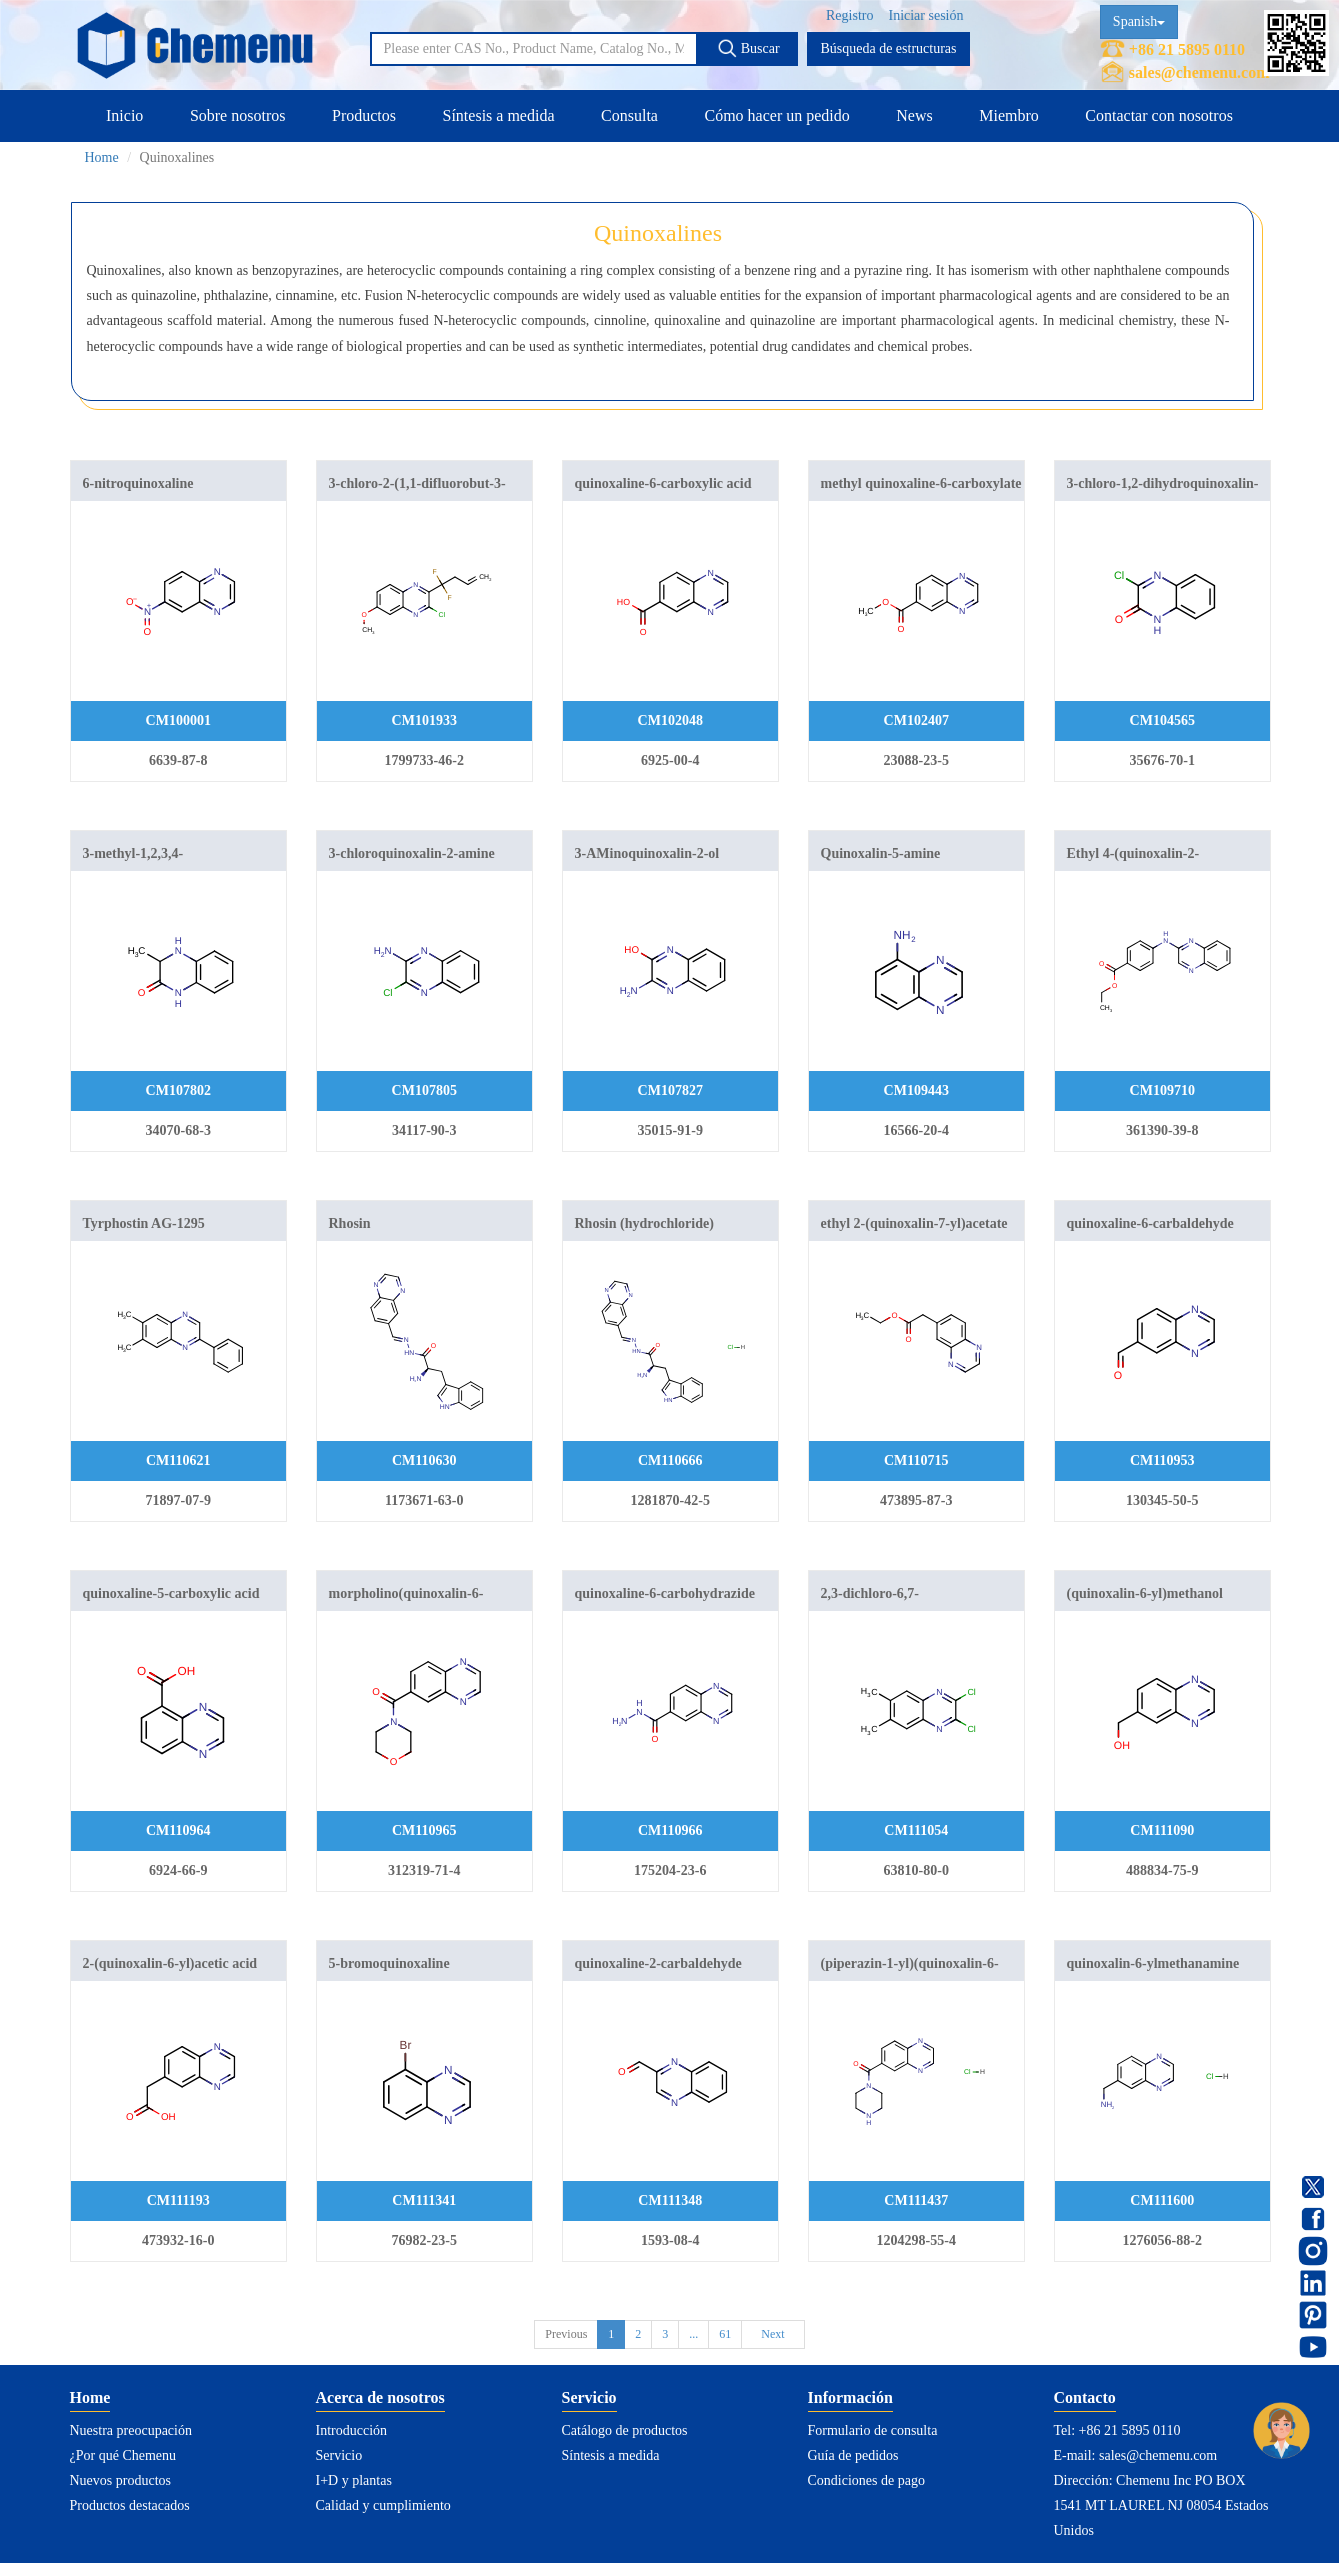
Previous (566, 2334)
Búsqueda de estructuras (888, 48)
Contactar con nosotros (1159, 115)
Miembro (1009, 115)
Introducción (352, 2430)
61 (725, 2334)
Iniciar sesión (925, 15)
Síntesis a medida (499, 115)
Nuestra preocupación (131, 2430)
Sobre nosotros (238, 115)
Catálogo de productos (625, 2430)
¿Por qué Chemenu (123, 2455)
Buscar (748, 48)
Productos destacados (130, 2505)
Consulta (629, 115)
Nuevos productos (121, 2480)
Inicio (124, 115)
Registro (849, 15)
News (914, 115)
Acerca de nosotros (380, 2397)
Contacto (1085, 2397)
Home (102, 157)
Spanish (1139, 21)
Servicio (339, 2455)
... (693, 2334)
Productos (364, 115)
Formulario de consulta (873, 2430)
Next (772, 2334)
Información (850, 2397)
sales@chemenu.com (1199, 72)
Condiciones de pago (866, 2480)
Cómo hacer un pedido (776, 115)
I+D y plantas (354, 2480)
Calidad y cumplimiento (383, 2505)
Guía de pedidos (853, 2455)
